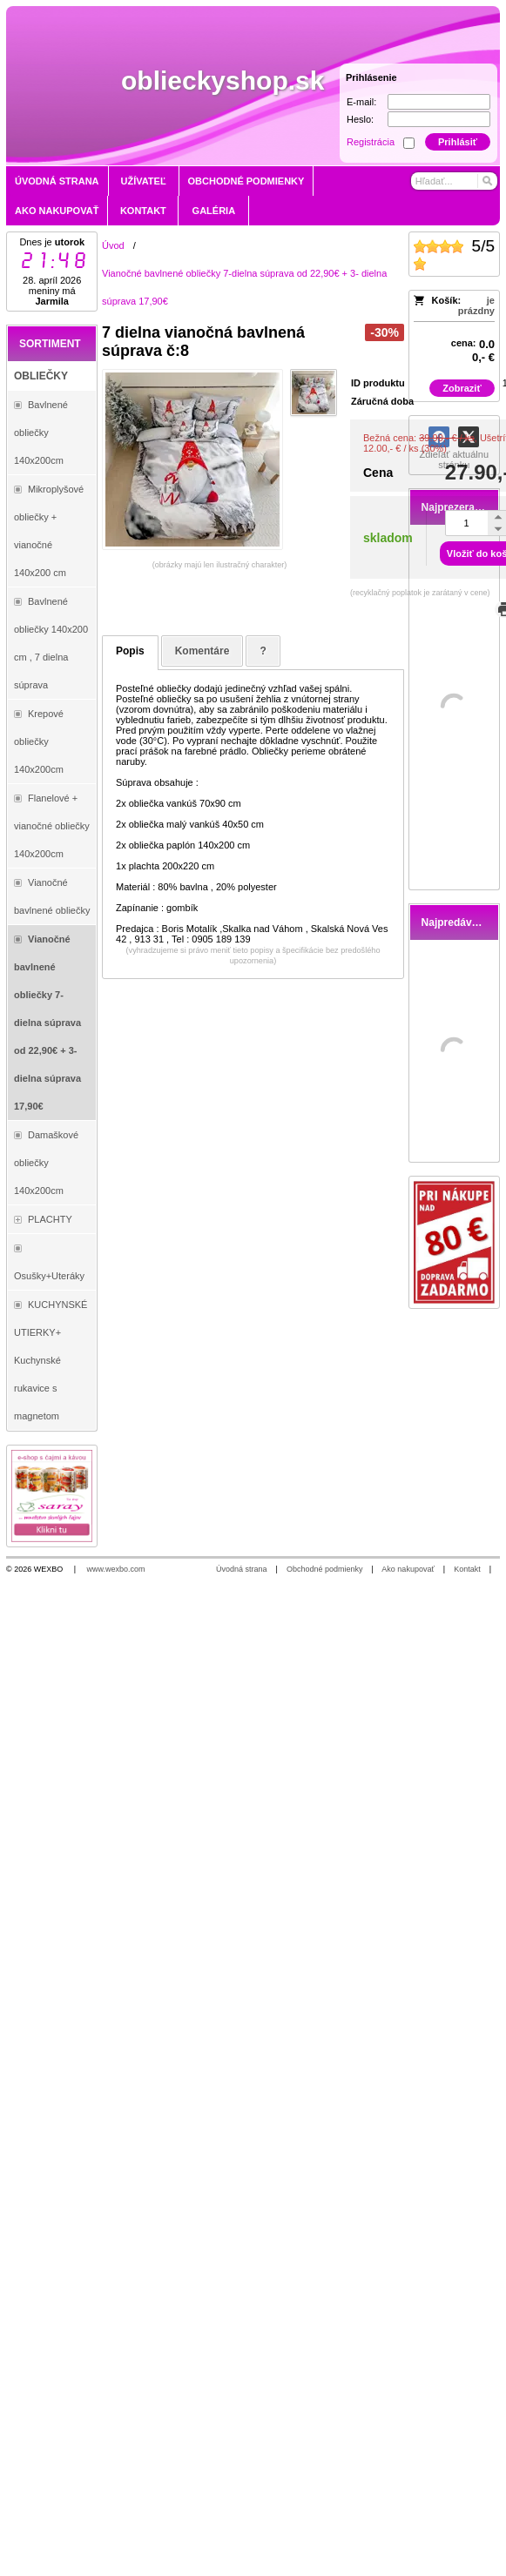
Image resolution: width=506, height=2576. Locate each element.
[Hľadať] (486, 181)
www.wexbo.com (116, 1569)
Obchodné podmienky (325, 1569)
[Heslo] (439, 119)
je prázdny (476, 305)
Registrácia (371, 142)
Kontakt (467, 1569)
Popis (130, 651)
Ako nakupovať (407, 1569)
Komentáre (202, 651)
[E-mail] (439, 102)
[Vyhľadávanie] (454, 181)
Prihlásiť (457, 142)
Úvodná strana (241, 1569)
